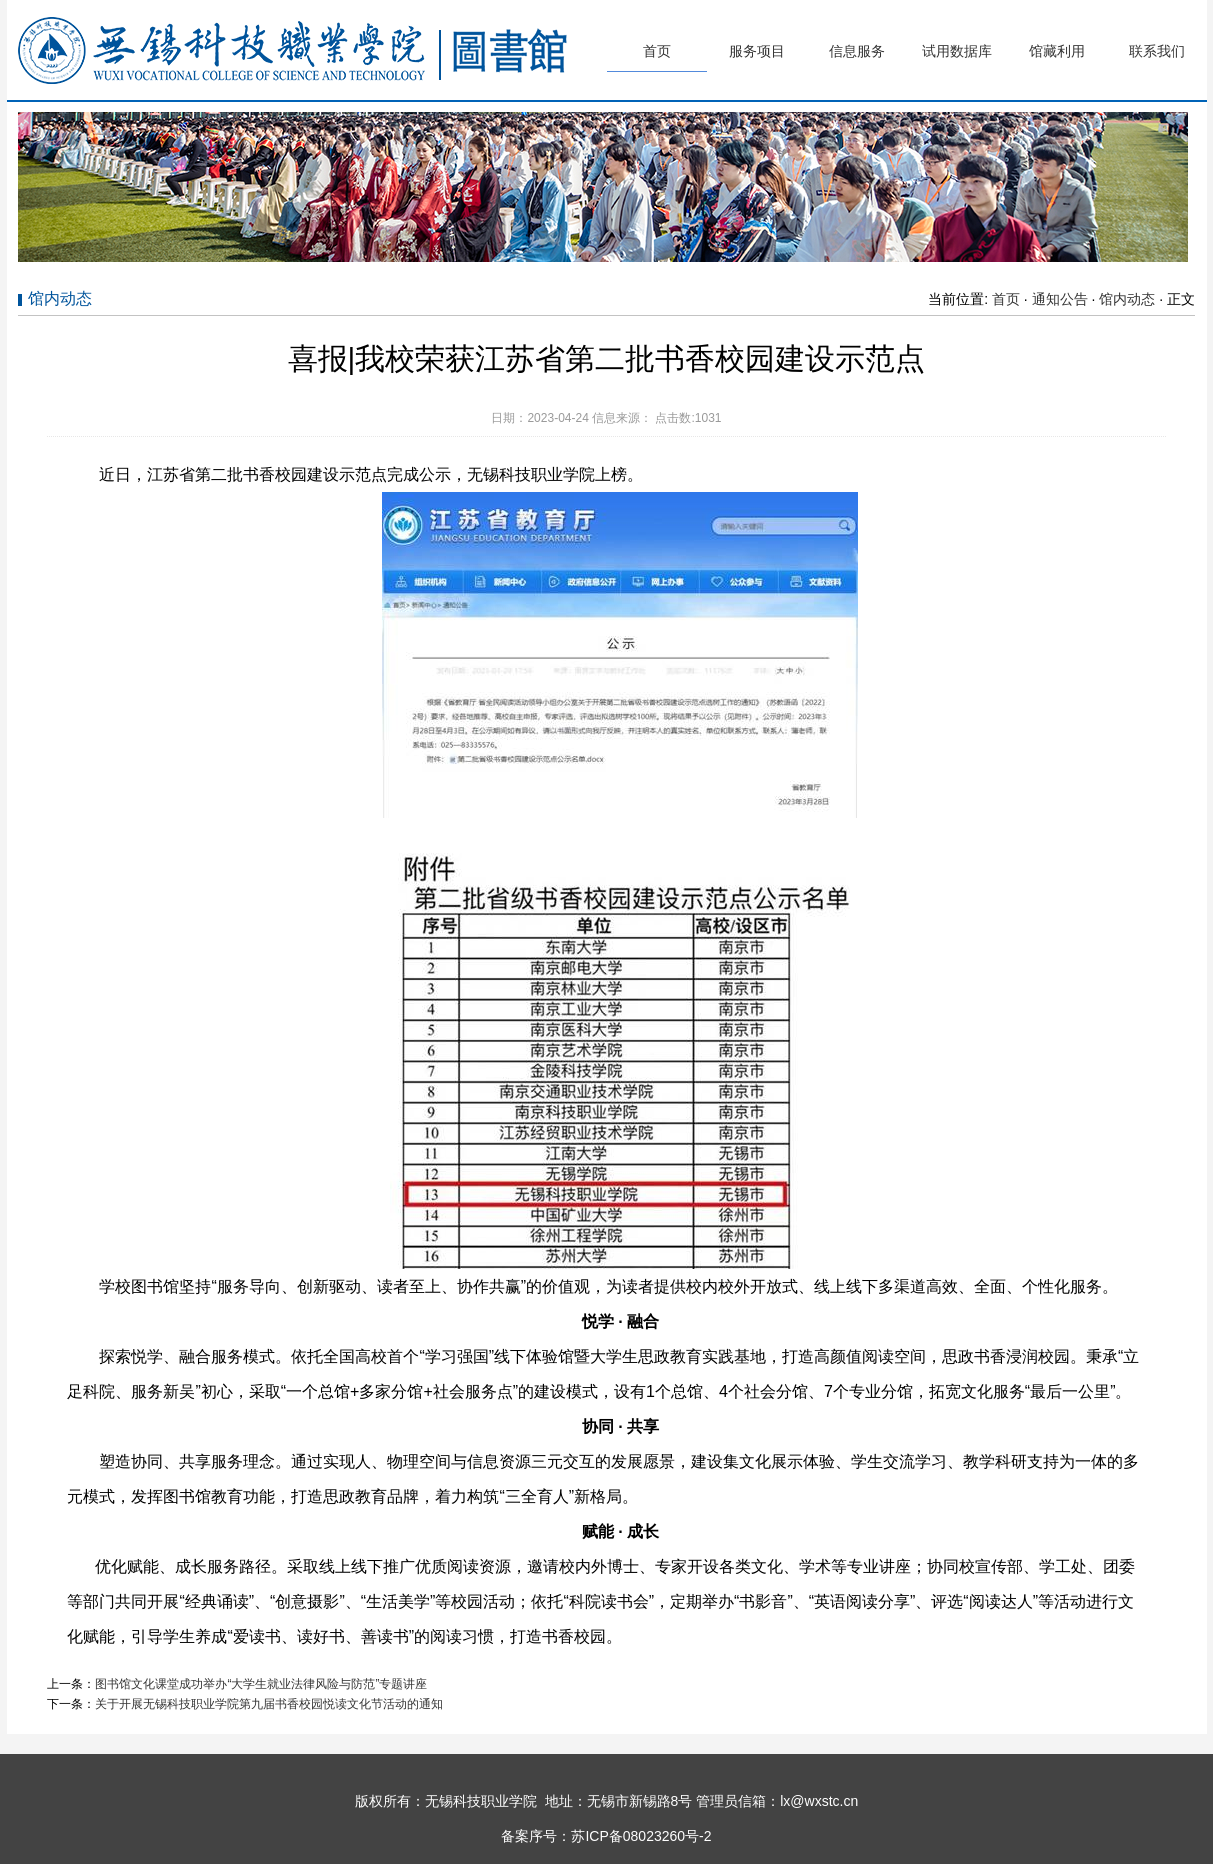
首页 (657, 51)
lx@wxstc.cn (819, 1801)
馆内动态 (1127, 299)
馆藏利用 (1057, 51)
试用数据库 (957, 51)
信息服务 (857, 51)
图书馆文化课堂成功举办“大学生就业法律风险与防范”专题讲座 (261, 1684)
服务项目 (757, 51)
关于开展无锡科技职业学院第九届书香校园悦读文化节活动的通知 (269, 1704)
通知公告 (1060, 299)
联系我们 (1157, 51)
